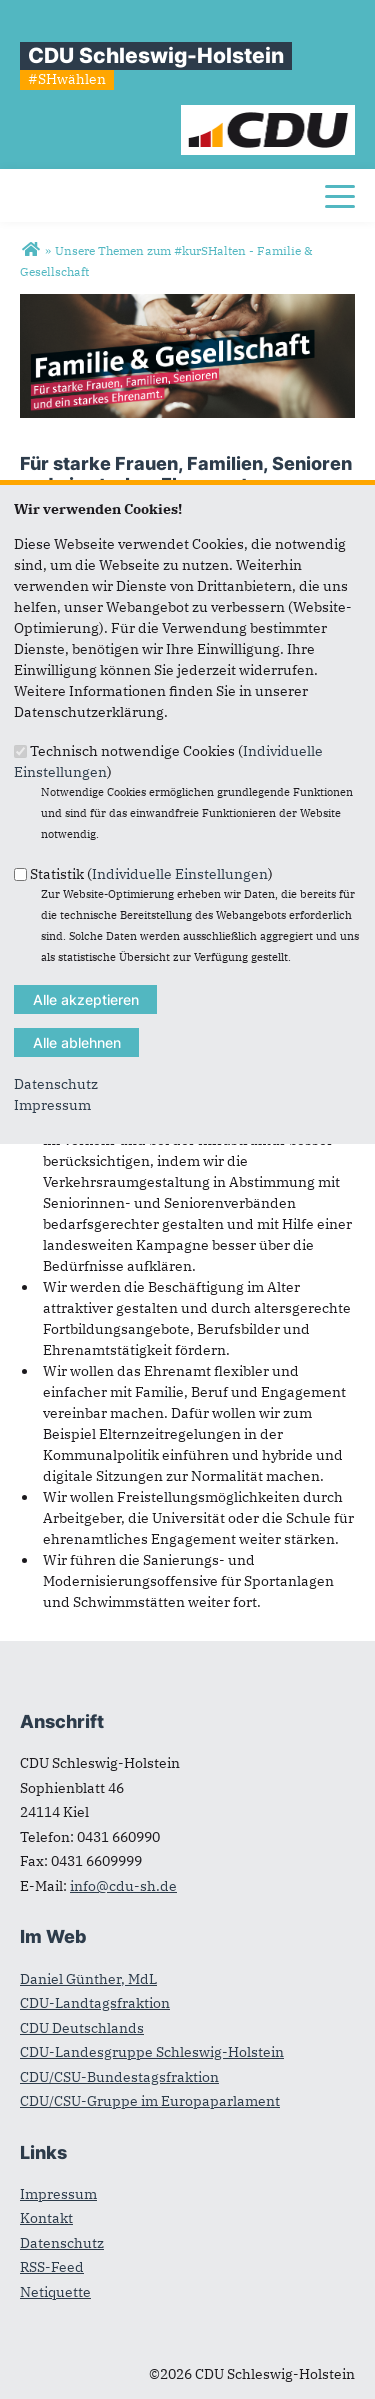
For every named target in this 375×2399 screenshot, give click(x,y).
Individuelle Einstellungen (180, 873)
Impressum (52, 1105)
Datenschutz (56, 1084)
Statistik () (151, 873)
